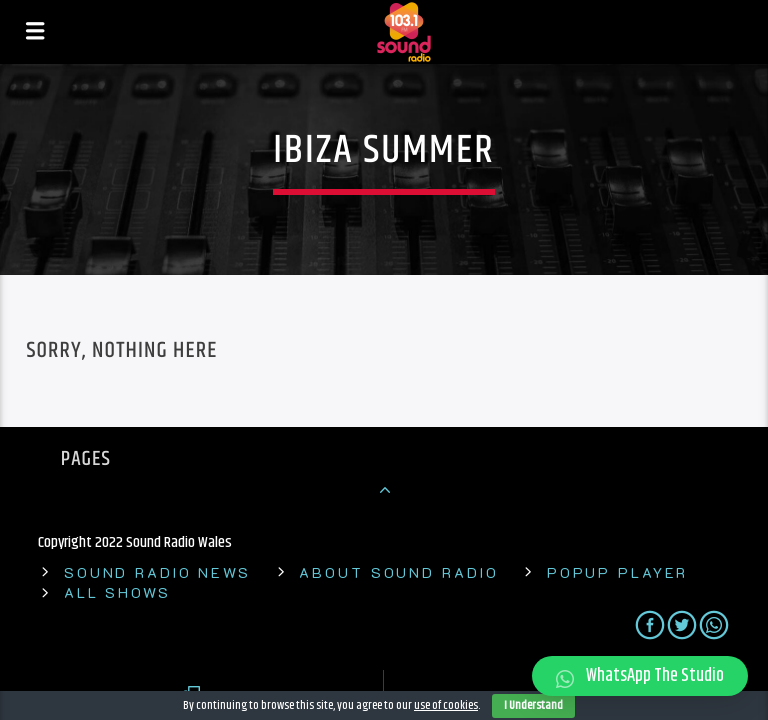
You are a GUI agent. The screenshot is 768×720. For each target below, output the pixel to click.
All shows (117, 592)
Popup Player (618, 572)
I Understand (533, 705)
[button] (640, 676)
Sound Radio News (157, 572)
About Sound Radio (398, 572)
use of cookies (446, 705)
